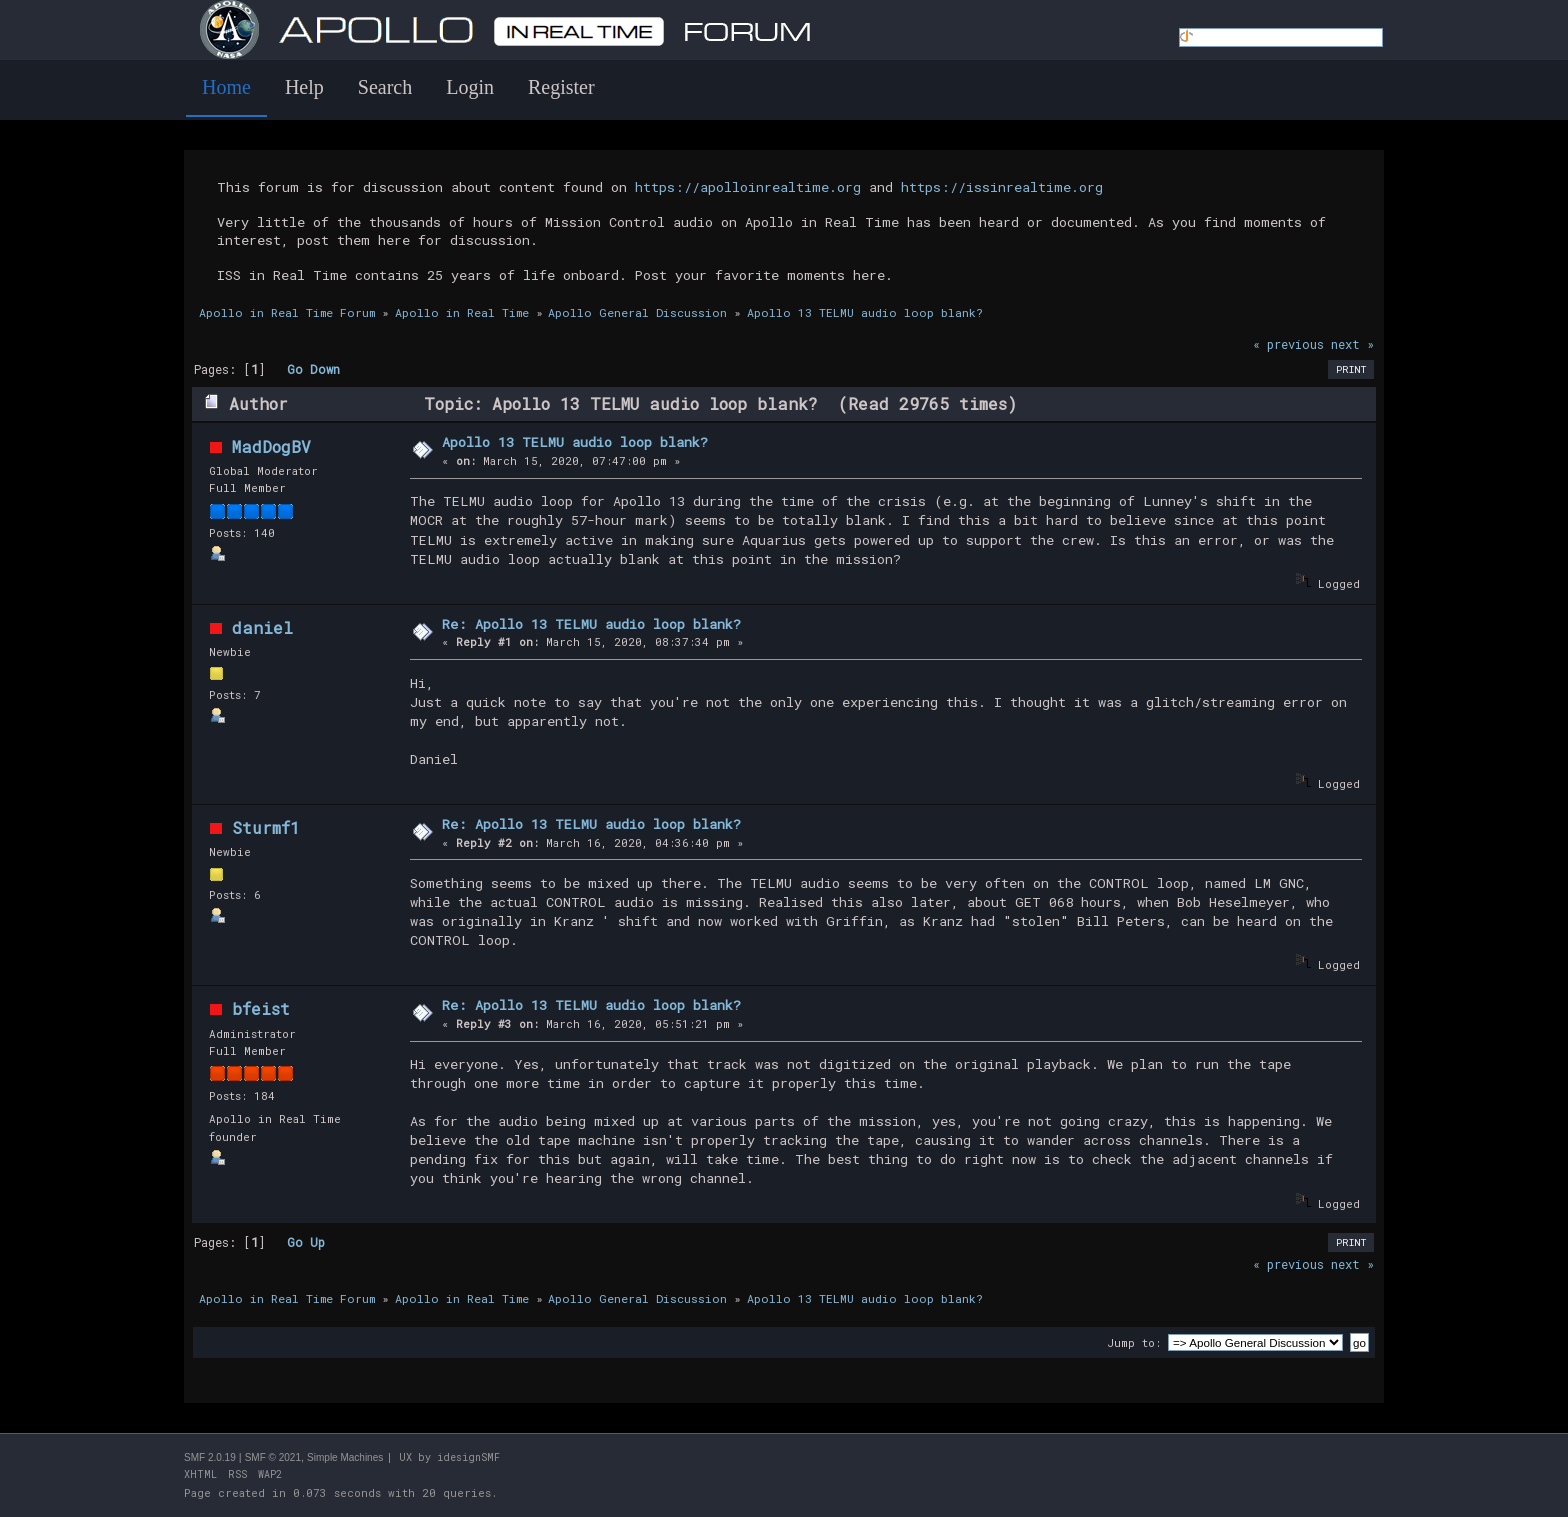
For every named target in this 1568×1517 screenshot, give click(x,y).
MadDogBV (271, 446)
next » (1352, 344)
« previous (1288, 344)
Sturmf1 (266, 827)
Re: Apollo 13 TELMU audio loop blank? (591, 624)
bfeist (261, 1008)
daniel (262, 627)
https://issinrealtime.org (1002, 187)
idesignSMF (468, 1457)
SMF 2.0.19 (210, 1457)
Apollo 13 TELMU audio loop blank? (575, 442)
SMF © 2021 (273, 1457)
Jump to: (1134, 1342)
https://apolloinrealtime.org (748, 187)
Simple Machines (345, 1457)
